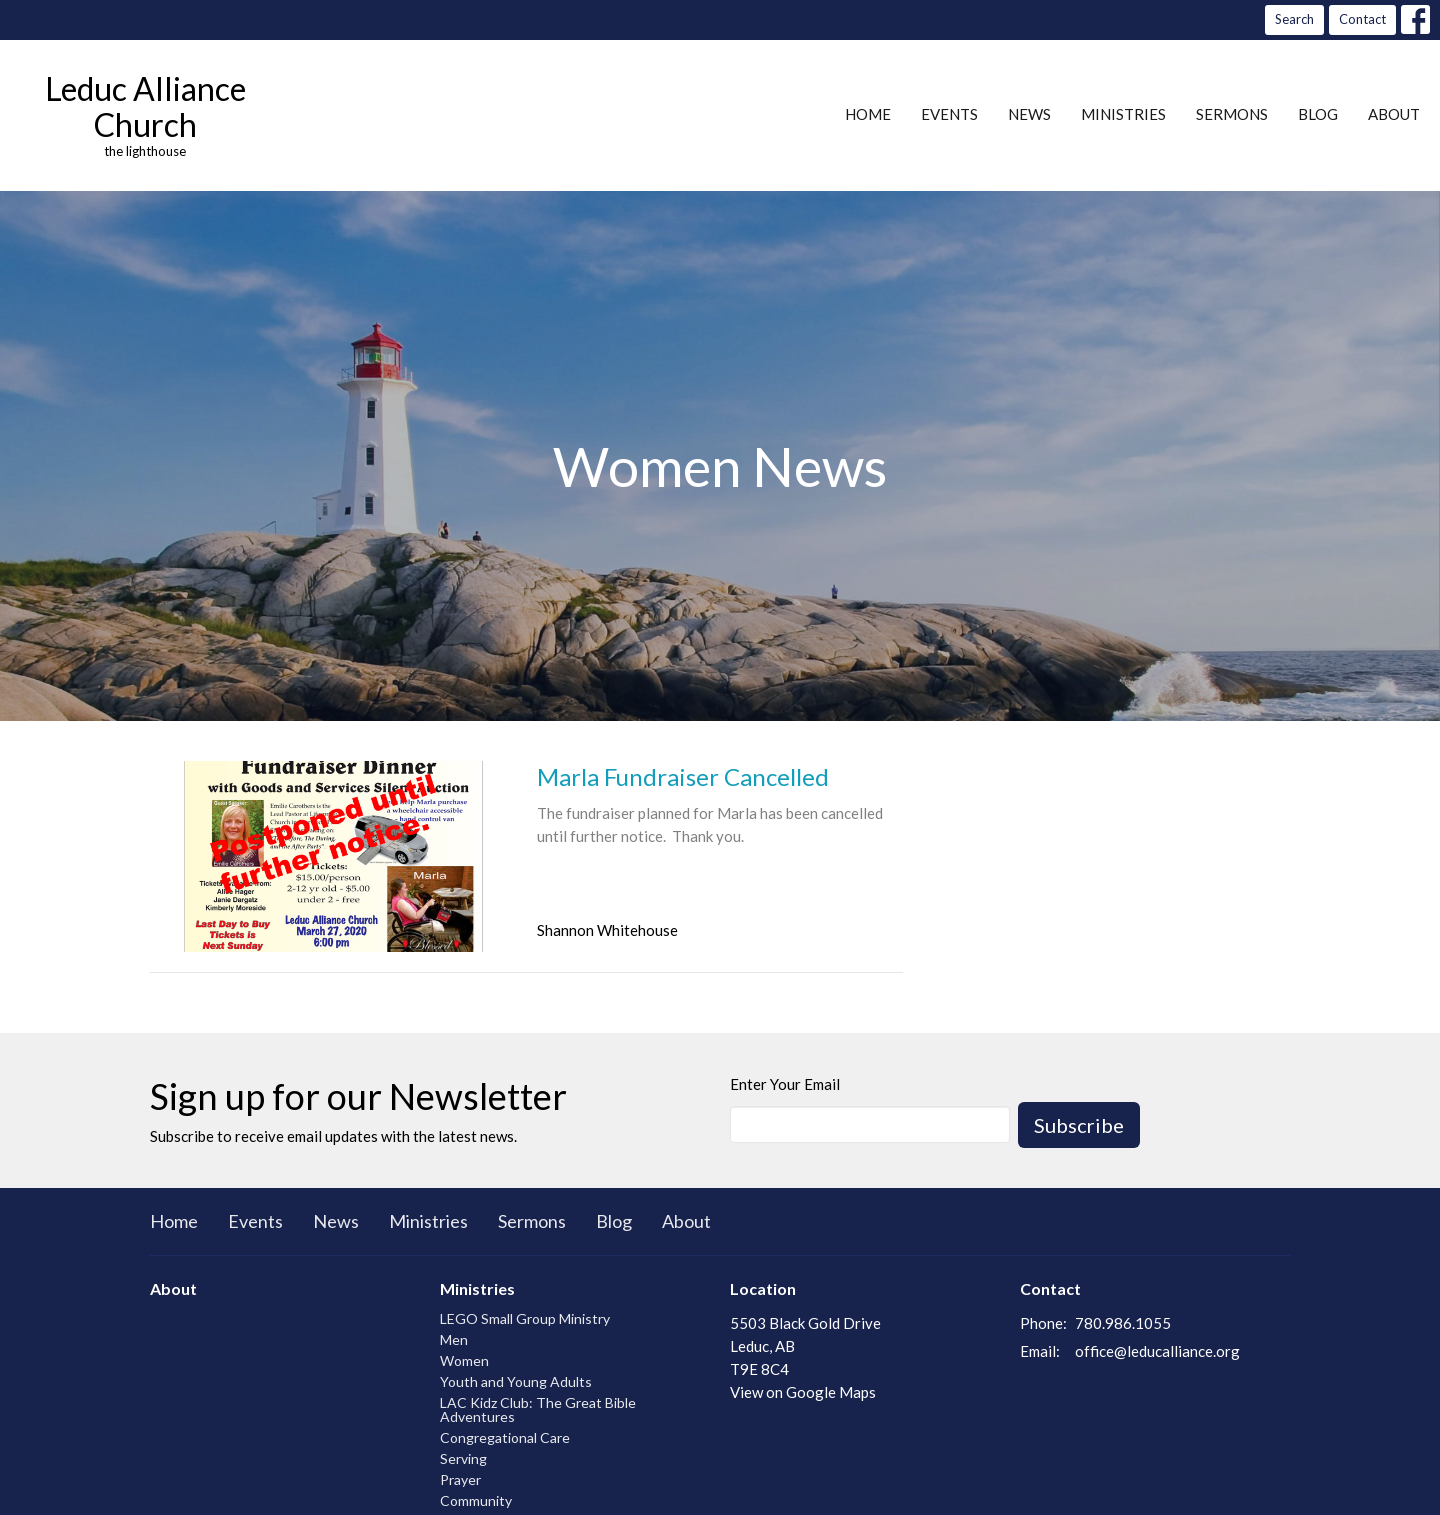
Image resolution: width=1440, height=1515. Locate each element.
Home (868, 114)
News (1029, 114)
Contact (1362, 19)
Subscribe (1079, 1125)
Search (1294, 19)
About (1394, 114)
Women (464, 1360)
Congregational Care (505, 1437)
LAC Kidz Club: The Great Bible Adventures (538, 1409)
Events (949, 114)
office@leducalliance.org (1157, 1351)
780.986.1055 (1123, 1323)
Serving (463, 1458)
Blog (1318, 114)
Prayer (460, 1479)
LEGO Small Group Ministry (525, 1318)
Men (454, 1339)
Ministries (1123, 114)
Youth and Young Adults (516, 1381)
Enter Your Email (785, 1084)
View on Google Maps (803, 1392)
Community (476, 1500)
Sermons (1232, 114)
